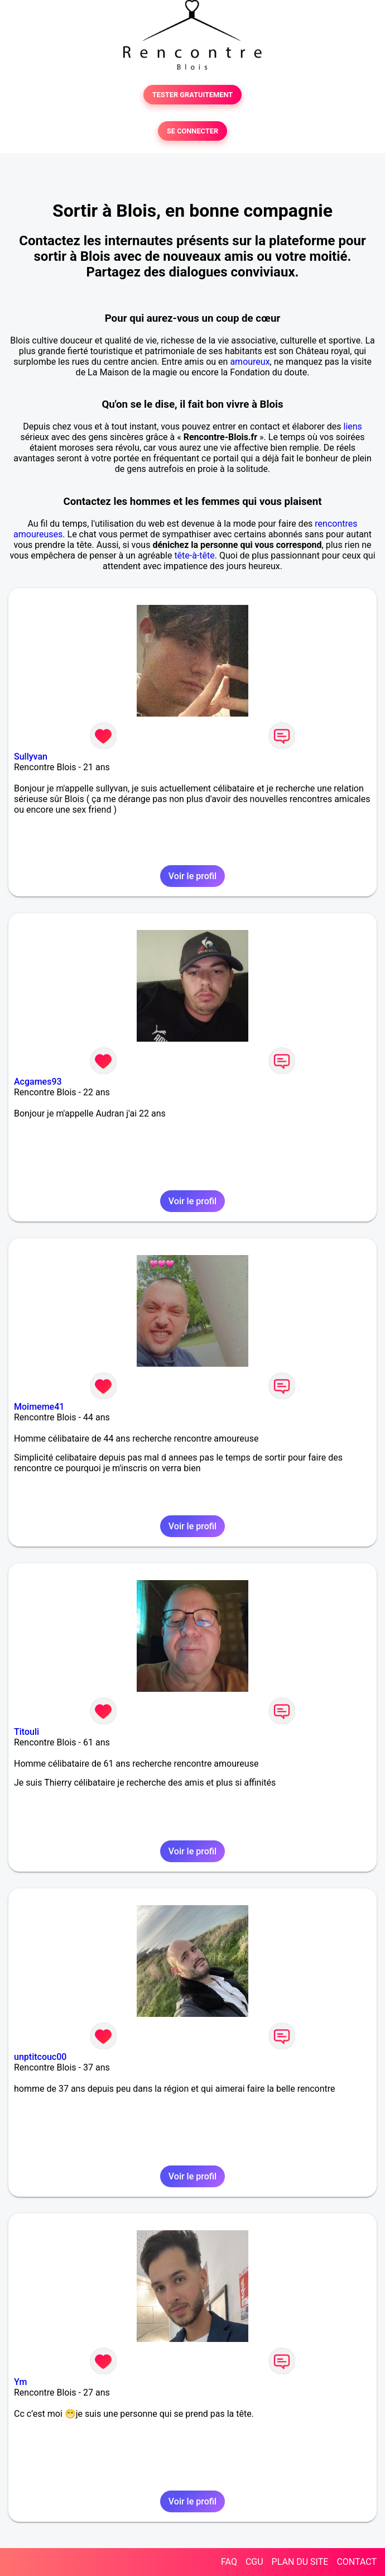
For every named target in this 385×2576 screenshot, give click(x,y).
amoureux (250, 361)
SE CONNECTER (192, 131)
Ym (20, 2382)
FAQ (229, 2561)
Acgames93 (38, 1081)
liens (353, 426)
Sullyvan (30, 756)
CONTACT (356, 2561)
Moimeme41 (39, 1406)
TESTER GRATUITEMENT (192, 94)
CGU (254, 2561)
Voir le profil (192, 876)
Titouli (26, 1731)
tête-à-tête (194, 555)
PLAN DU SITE (300, 2561)
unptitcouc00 (40, 2057)
